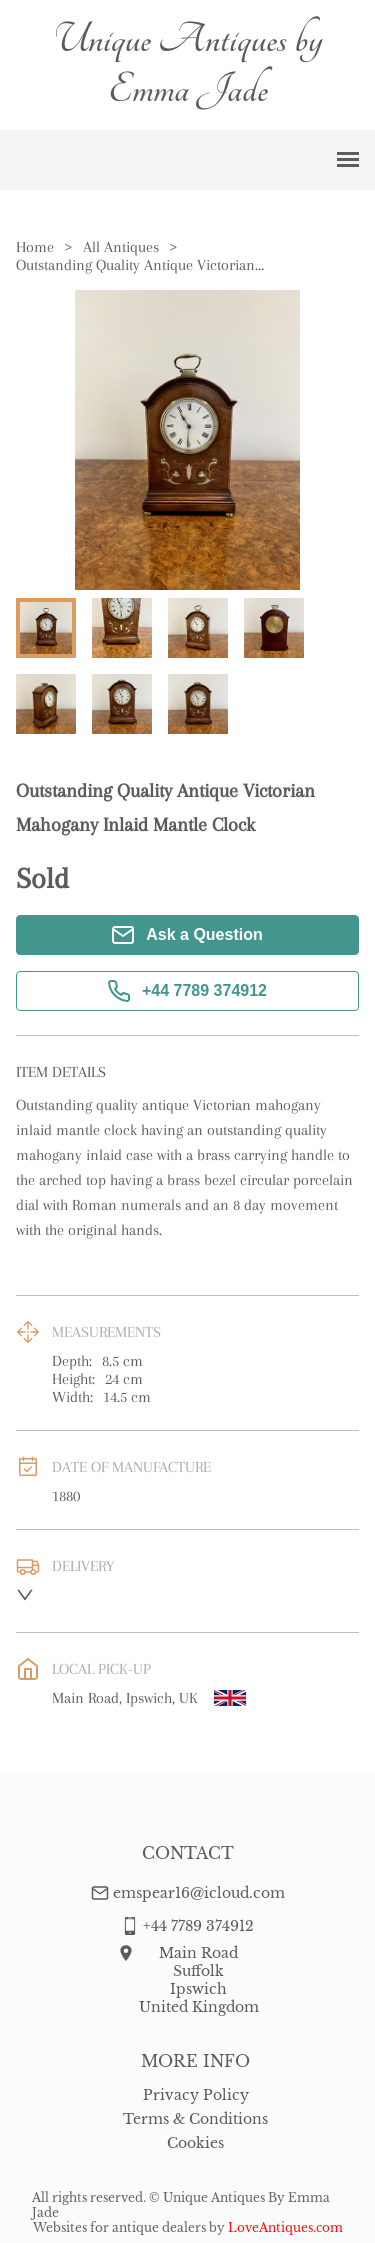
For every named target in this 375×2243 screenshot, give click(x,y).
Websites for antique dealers (119, 2227)
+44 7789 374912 (187, 991)
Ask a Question (187, 935)
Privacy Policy (196, 2095)
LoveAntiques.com (285, 2227)
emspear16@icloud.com (199, 1893)
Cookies (195, 2143)
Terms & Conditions (195, 2119)
